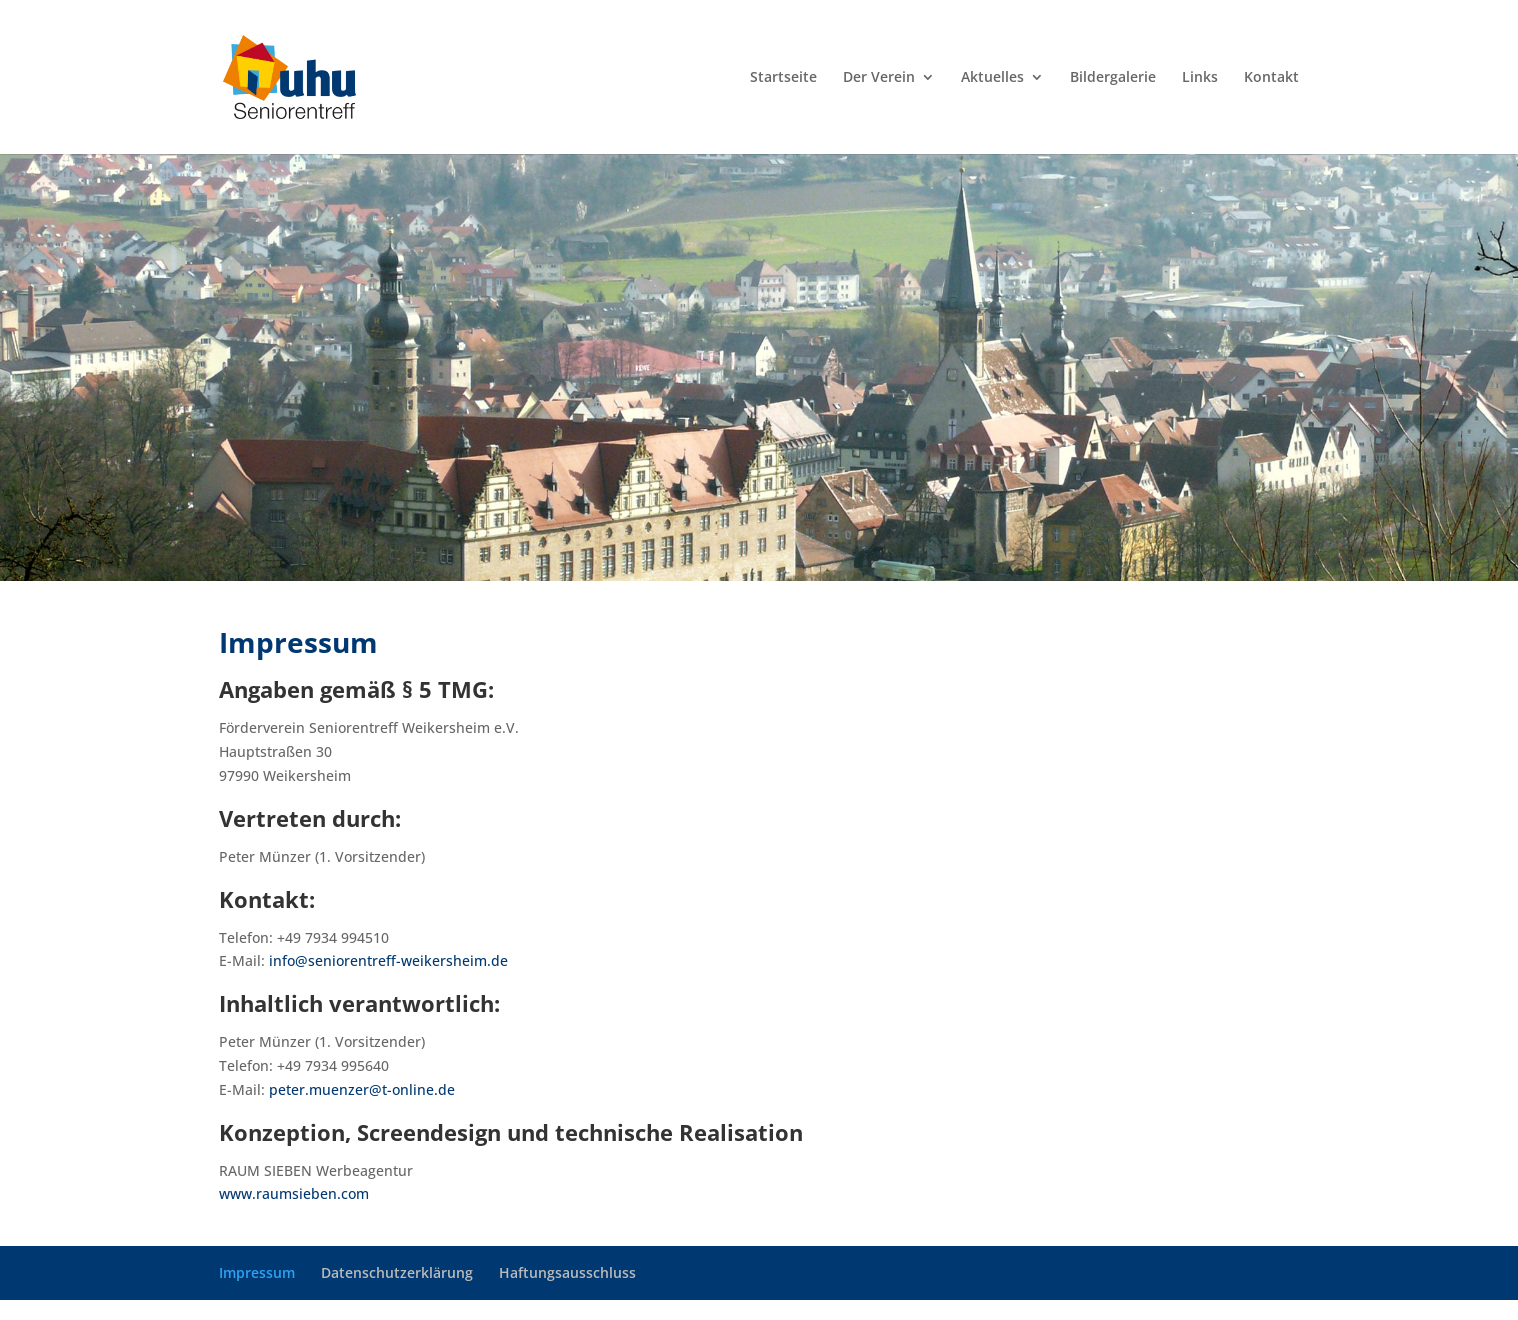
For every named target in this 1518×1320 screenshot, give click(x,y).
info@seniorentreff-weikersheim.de (388, 960)
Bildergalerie (1113, 78)
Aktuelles (992, 78)
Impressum (257, 1272)
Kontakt (1271, 78)
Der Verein (879, 78)
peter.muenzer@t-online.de (362, 1089)
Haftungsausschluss (567, 1272)
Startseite (783, 78)
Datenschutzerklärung (397, 1272)
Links (1200, 78)
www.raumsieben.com (294, 1193)
